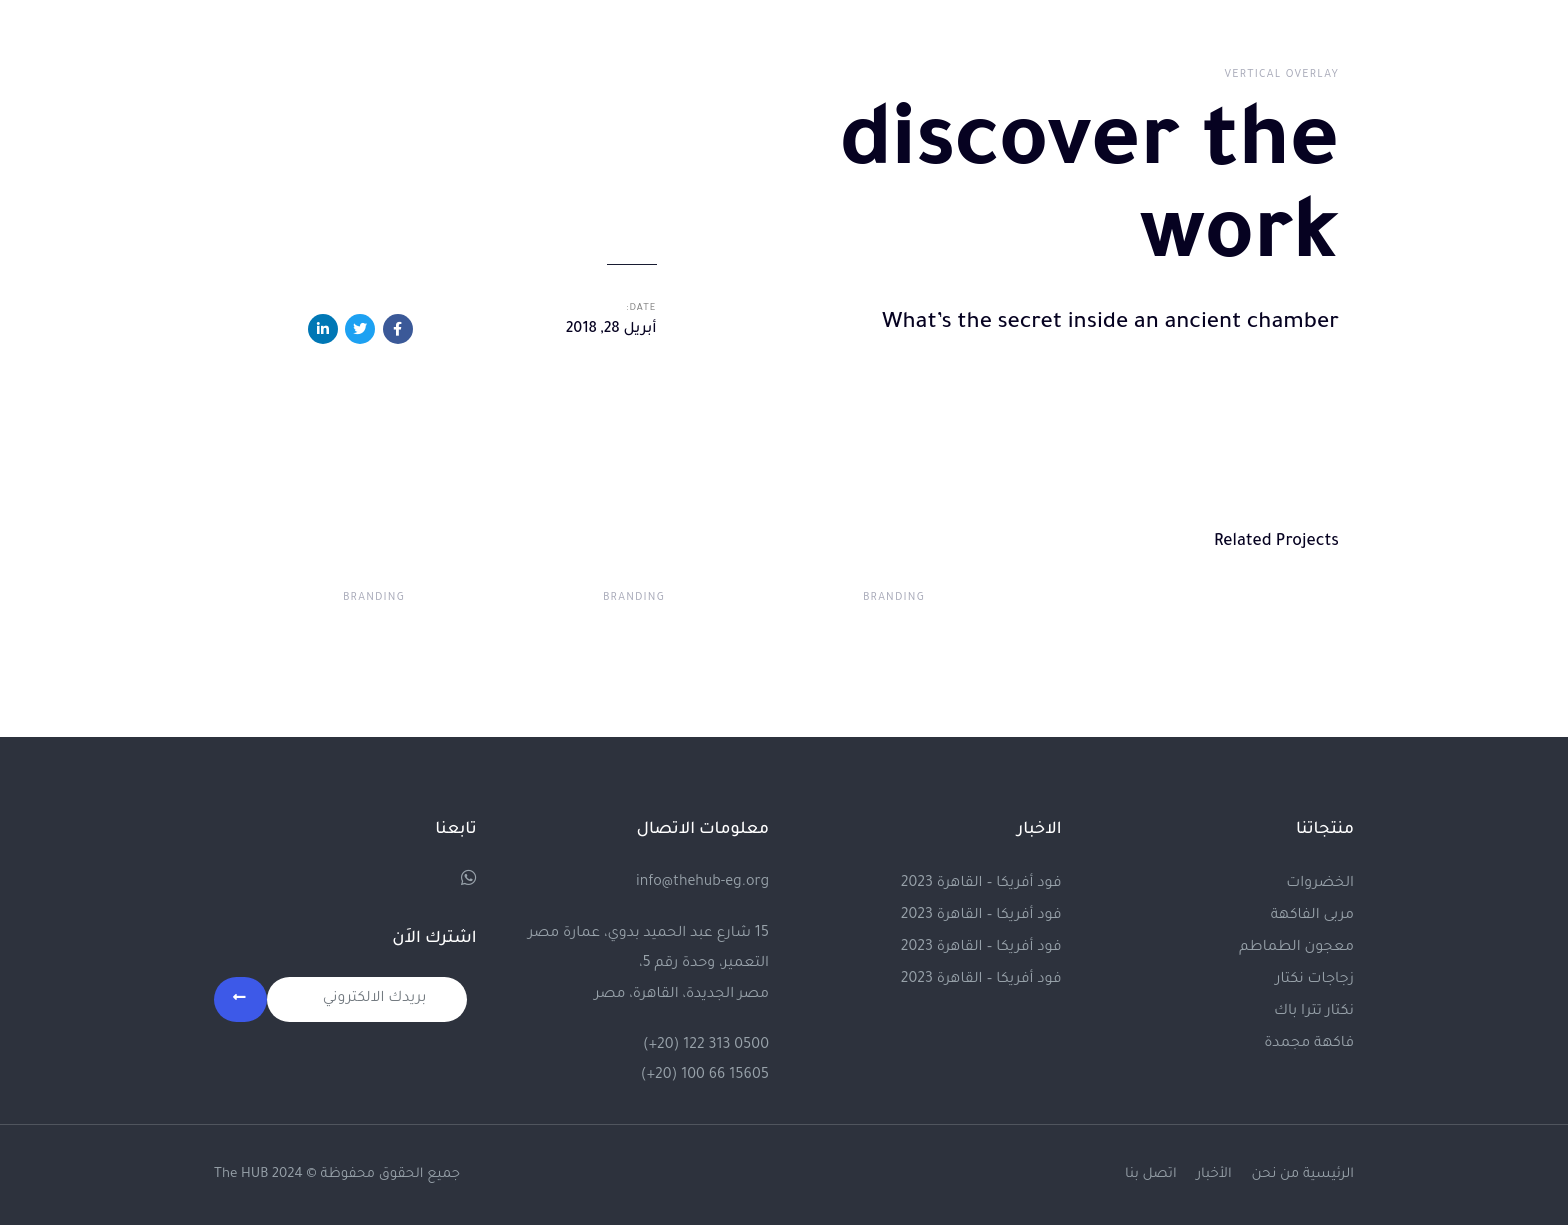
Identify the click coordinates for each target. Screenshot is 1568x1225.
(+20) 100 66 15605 (705, 1076)
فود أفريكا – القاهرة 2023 (981, 884)
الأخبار (1213, 1174)
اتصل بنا (1151, 1174)
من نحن (1276, 1174)
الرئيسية (1328, 1174)
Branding (894, 598)
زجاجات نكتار (1314, 980)
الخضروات (1320, 884)
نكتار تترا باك (1314, 1012)
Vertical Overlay (1282, 75)
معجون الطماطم (1296, 948)
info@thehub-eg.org (702, 883)
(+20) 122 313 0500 (706, 1046)
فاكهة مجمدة (1309, 1044)
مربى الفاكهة (1312, 916)
